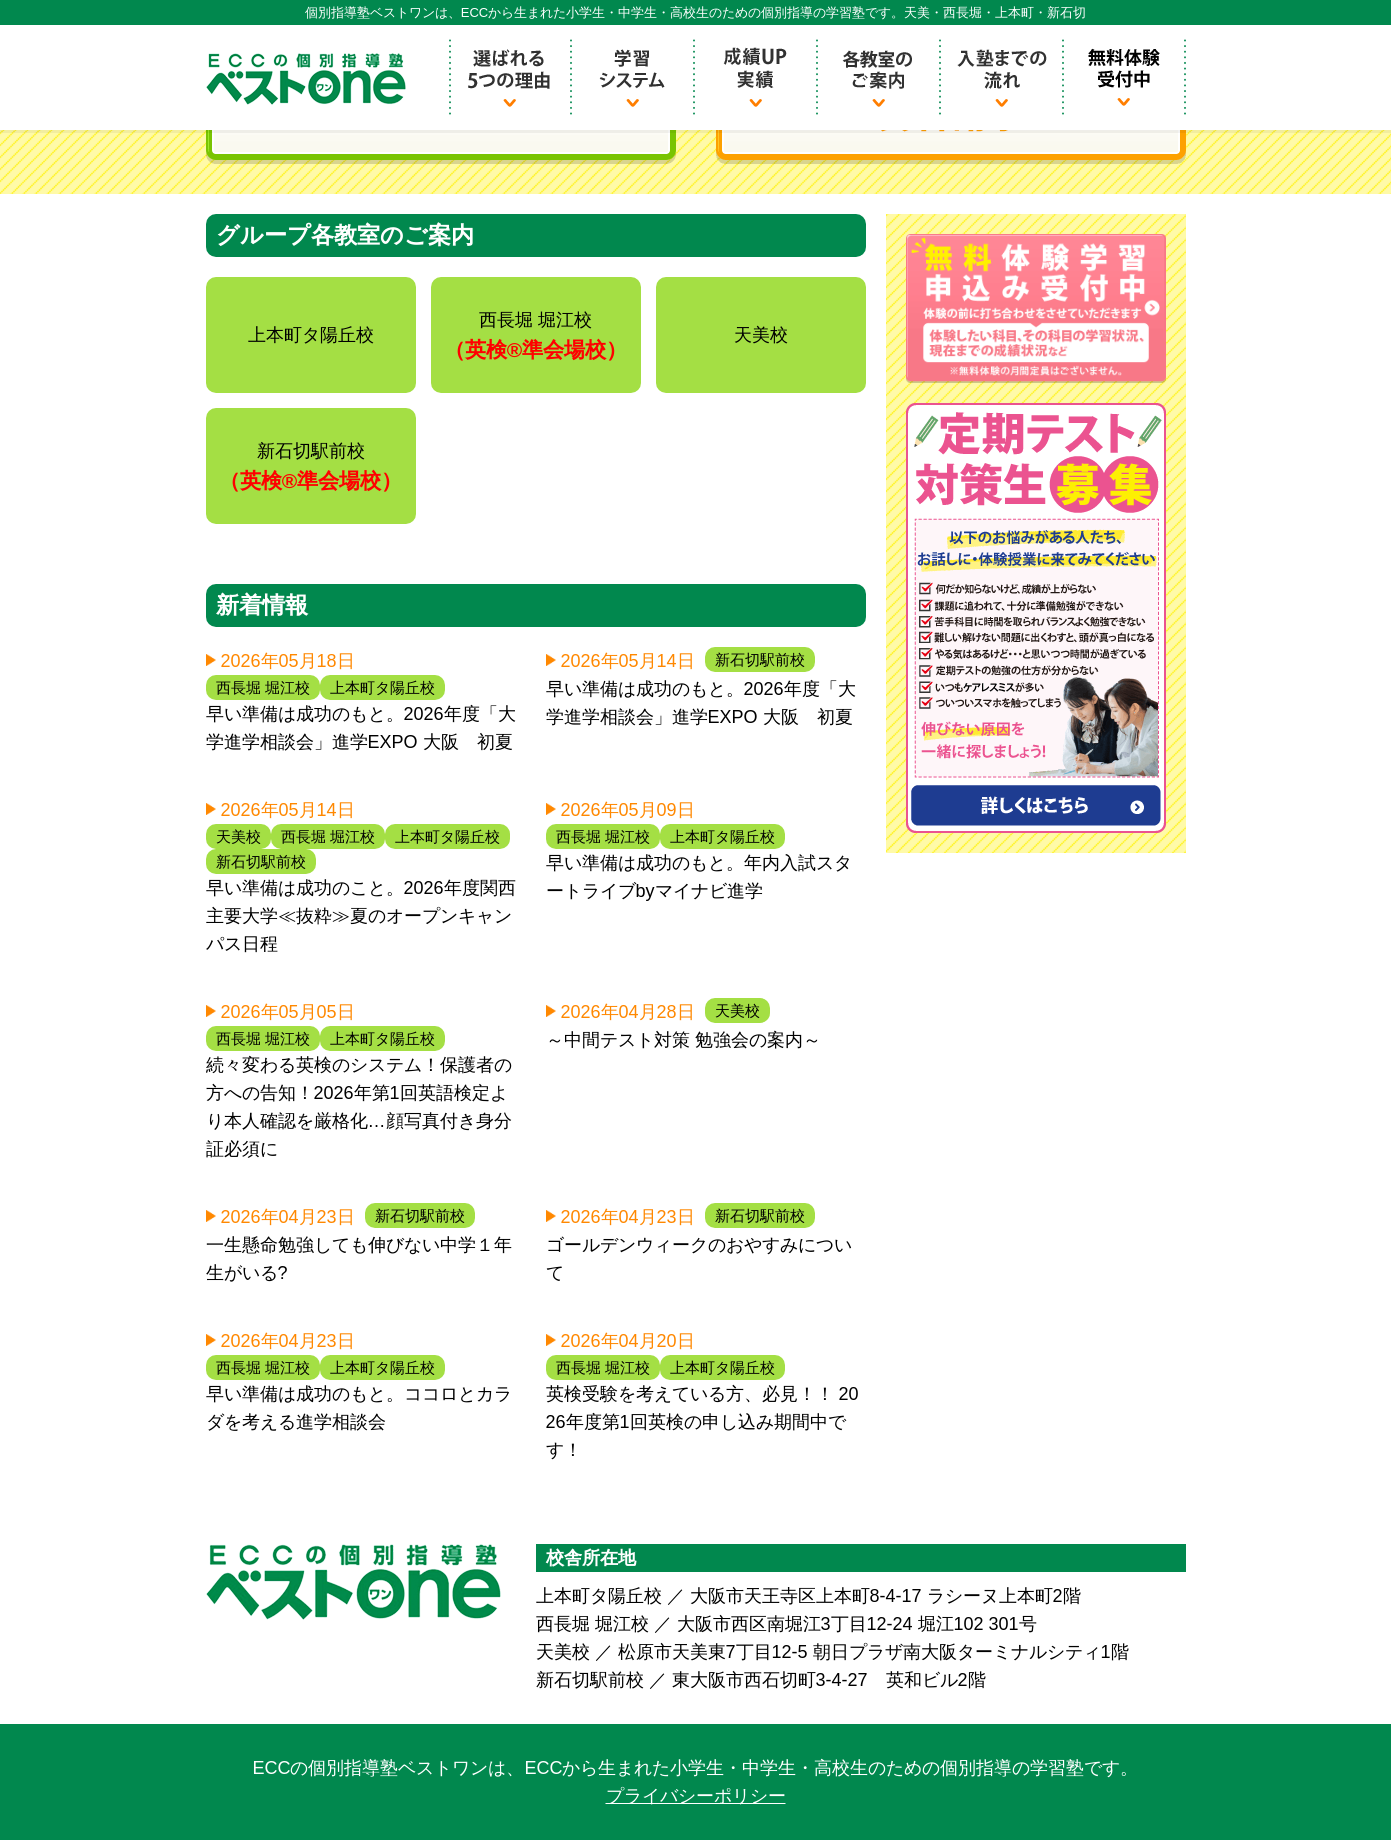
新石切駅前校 (760, 659)
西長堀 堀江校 (263, 687)
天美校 (238, 836)
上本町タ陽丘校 (382, 687)
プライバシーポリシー (696, 1796)
